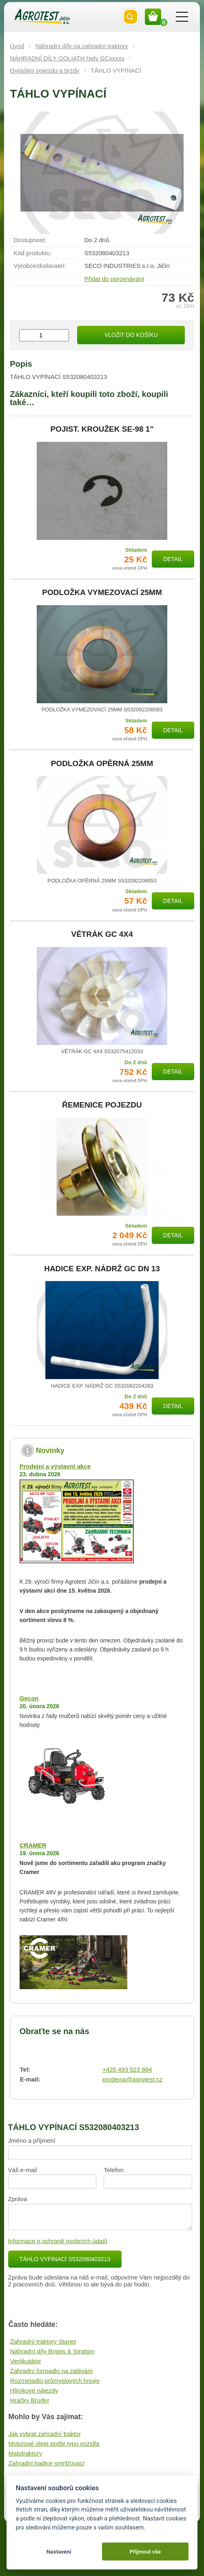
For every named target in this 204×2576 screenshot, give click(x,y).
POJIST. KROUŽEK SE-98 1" (102, 429)
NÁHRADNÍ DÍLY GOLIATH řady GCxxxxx (67, 58)
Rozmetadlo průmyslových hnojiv (55, 2380)
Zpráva (17, 2198)
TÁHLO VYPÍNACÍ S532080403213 (65, 2259)
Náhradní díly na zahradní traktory (81, 45)
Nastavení (59, 2551)
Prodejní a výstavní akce (55, 1466)
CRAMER (33, 1845)
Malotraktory (25, 2453)
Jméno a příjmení (31, 2140)
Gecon (29, 1698)
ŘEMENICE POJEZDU (102, 1105)
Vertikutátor (25, 2361)
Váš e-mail (22, 2169)
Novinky (50, 1450)
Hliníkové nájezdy (34, 2390)
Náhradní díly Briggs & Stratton (52, 2351)
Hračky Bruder (29, 2400)
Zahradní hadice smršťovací (47, 2463)
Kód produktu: (32, 253)
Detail (173, 559)
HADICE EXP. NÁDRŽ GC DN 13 (102, 1269)
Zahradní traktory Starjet (43, 2341)
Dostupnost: (29, 239)
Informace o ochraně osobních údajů (58, 2240)
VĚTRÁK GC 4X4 (102, 934)
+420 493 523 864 (127, 2069)
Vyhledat (130, 17)
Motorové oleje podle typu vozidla (54, 2443)
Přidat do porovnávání (114, 278)
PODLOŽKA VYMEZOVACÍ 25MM (102, 592)
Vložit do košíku (130, 335)
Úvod (17, 45)
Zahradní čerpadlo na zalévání (51, 2370)
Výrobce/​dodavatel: (39, 265)
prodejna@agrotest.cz (132, 2079)
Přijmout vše (145, 2551)
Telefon (113, 2169)
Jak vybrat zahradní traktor (45, 2433)
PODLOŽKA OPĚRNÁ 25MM (102, 764)
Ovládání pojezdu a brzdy (44, 70)
